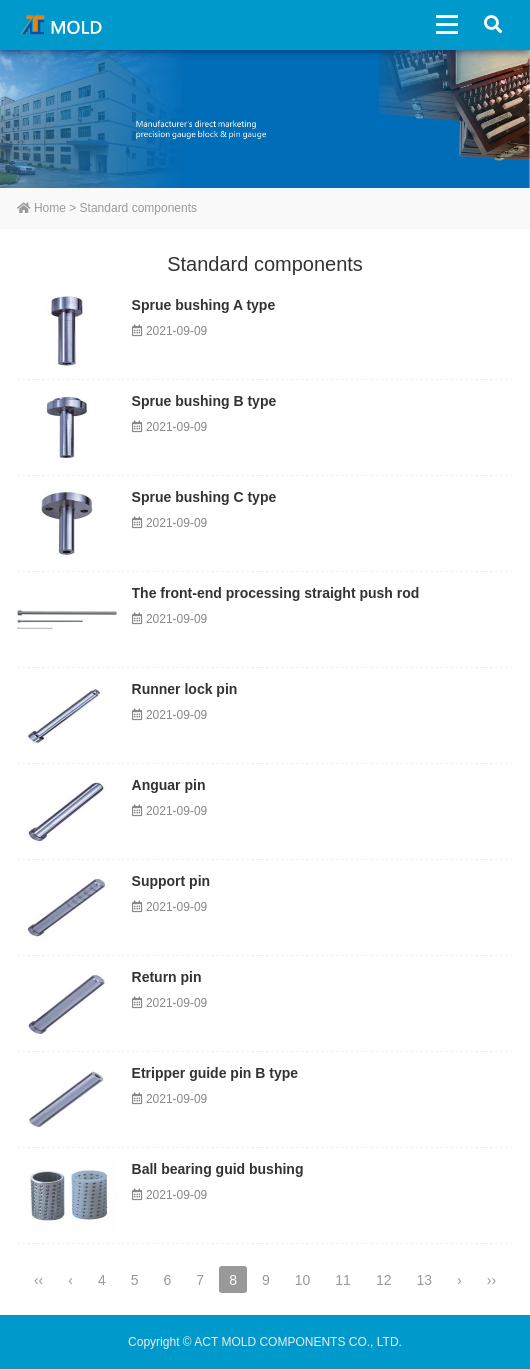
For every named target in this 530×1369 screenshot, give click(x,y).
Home (41, 208)
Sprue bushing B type (204, 401)
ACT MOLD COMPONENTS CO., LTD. (64, 25)
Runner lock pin (185, 689)
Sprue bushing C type (204, 497)
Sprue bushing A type (204, 305)
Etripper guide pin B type (215, 1073)
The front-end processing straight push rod (276, 593)
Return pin (167, 977)
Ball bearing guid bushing (218, 1169)
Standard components (138, 208)
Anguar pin (169, 785)
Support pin (171, 881)
